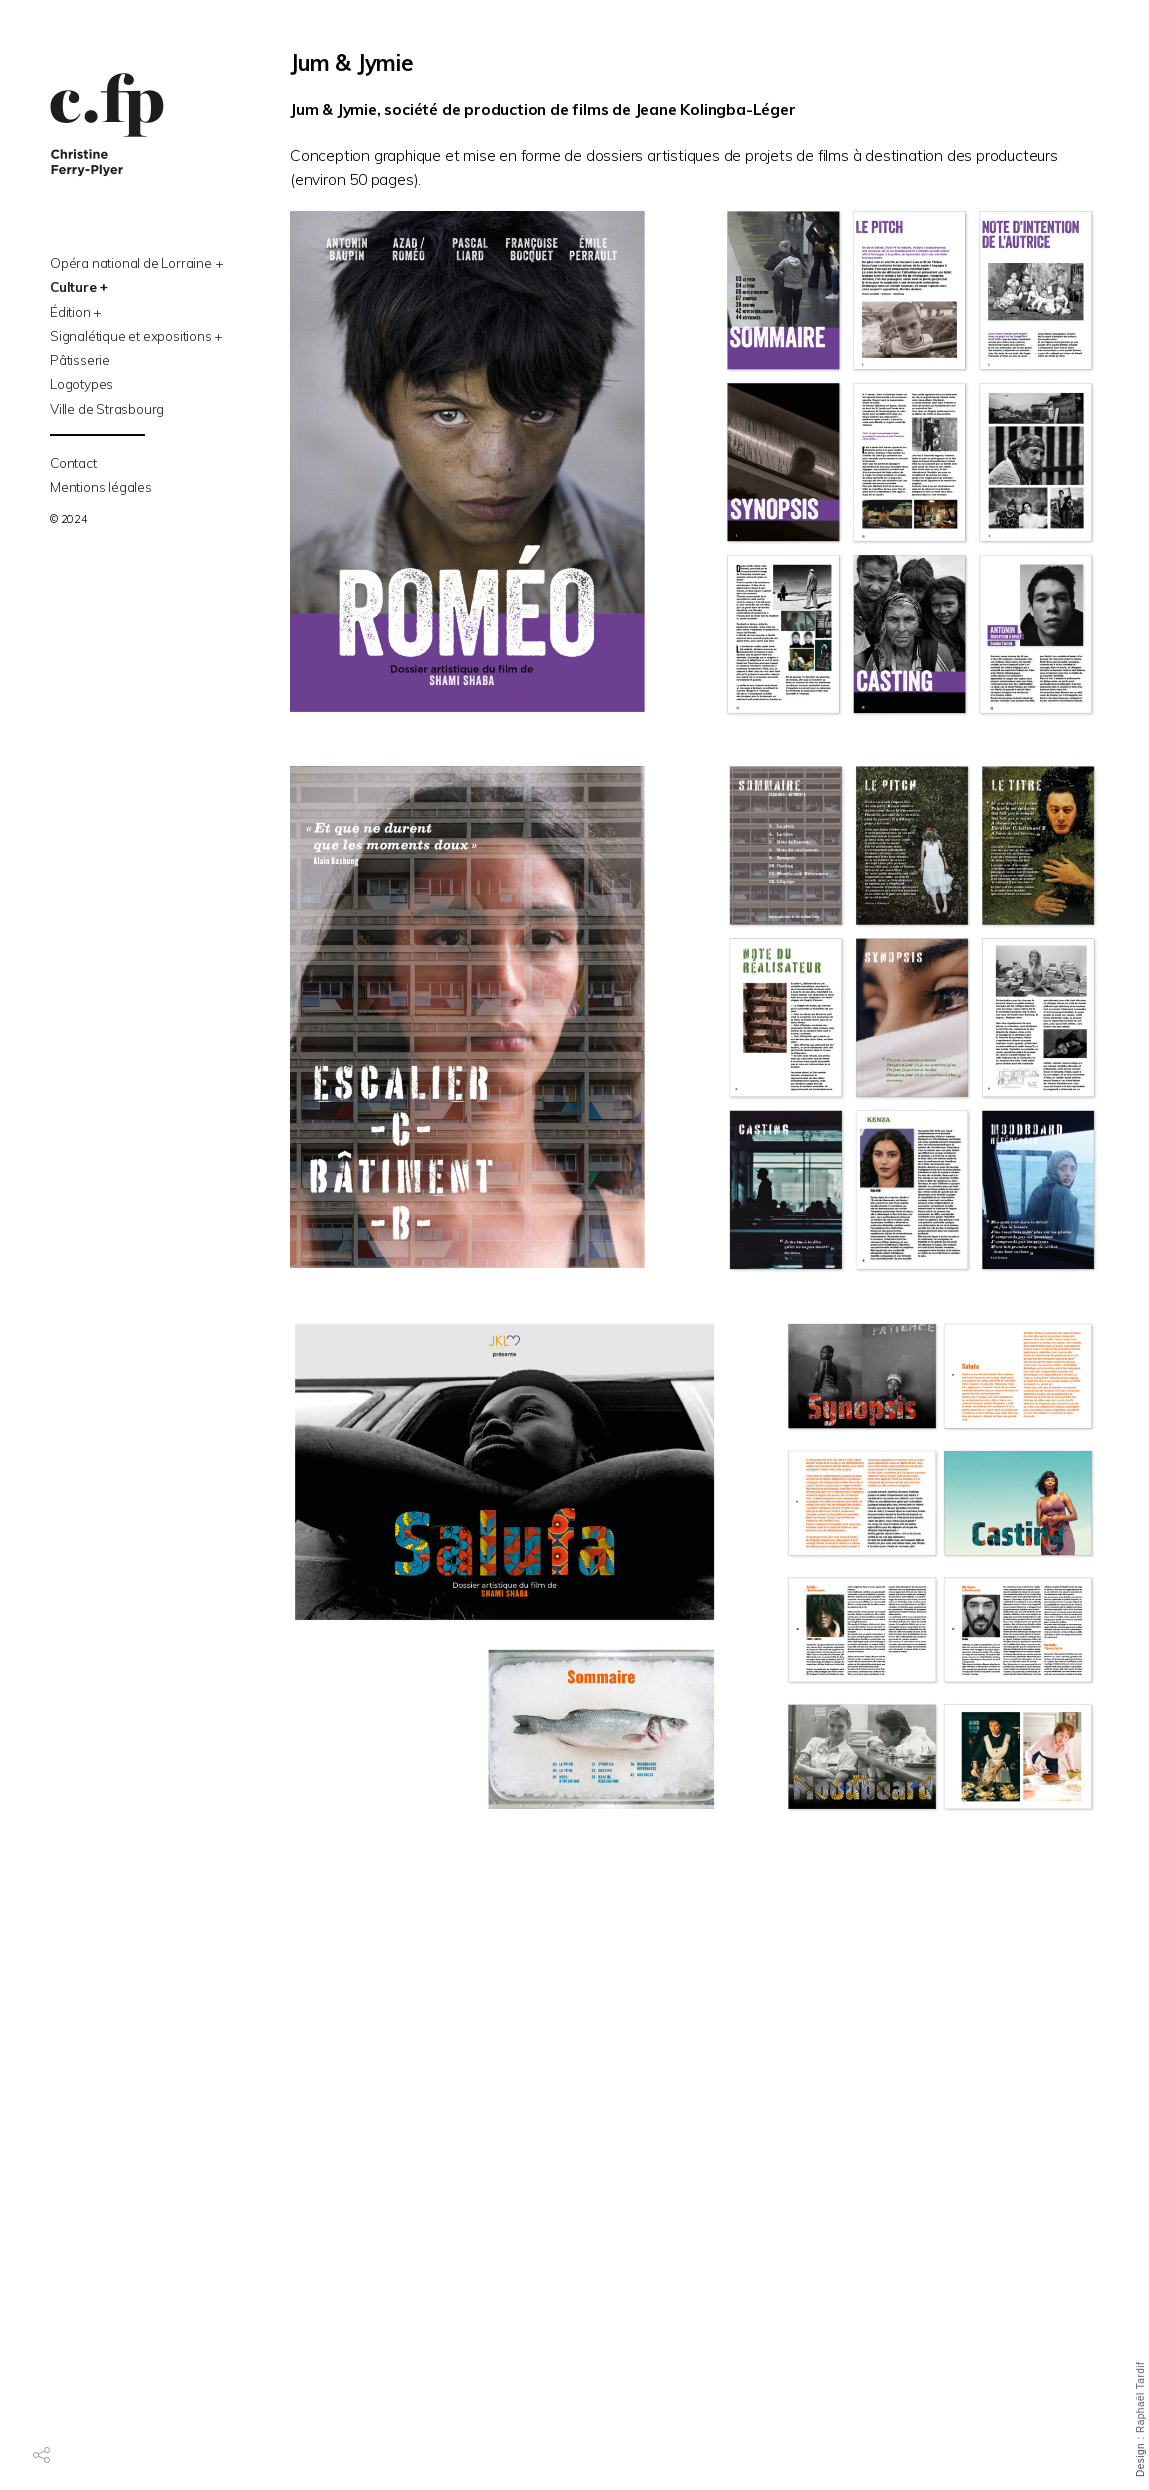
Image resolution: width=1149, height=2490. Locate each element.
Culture (73, 286)
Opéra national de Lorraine (131, 262)
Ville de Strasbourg (107, 408)
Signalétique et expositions (131, 335)
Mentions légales (101, 486)
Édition (70, 311)
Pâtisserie (80, 359)
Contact (73, 462)
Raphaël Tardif (1140, 2397)
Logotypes (81, 383)
